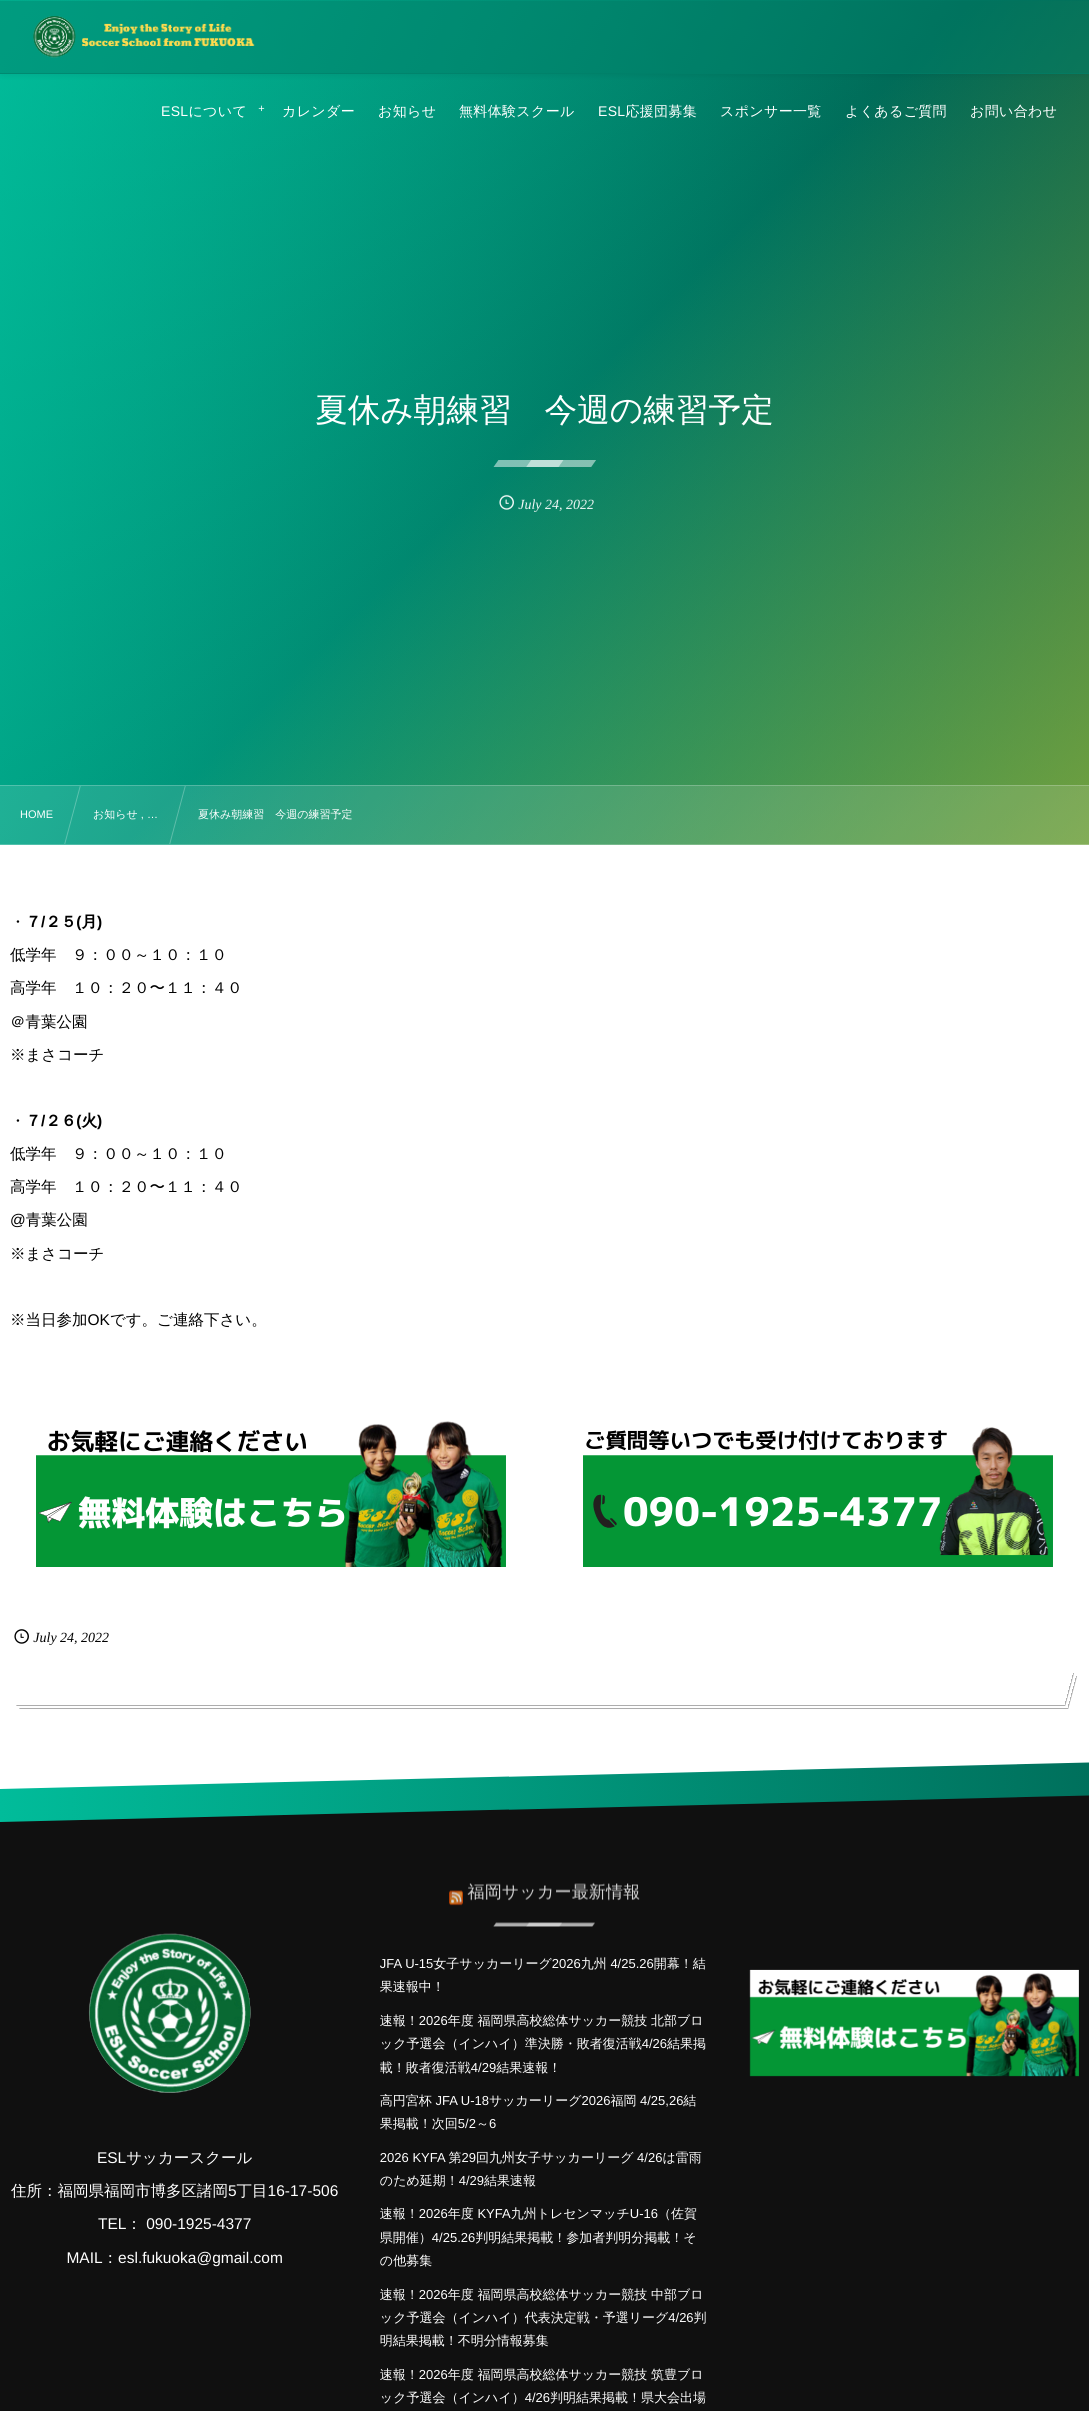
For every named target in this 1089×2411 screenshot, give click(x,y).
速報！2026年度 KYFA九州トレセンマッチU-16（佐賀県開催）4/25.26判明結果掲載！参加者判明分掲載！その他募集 (538, 2237)
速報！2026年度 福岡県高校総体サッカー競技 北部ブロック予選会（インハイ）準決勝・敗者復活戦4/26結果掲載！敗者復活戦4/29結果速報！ (543, 2044)
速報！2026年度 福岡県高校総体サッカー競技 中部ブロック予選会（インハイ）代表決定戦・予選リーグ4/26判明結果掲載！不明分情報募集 (543, 2318)
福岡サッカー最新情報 (553, 1880)
